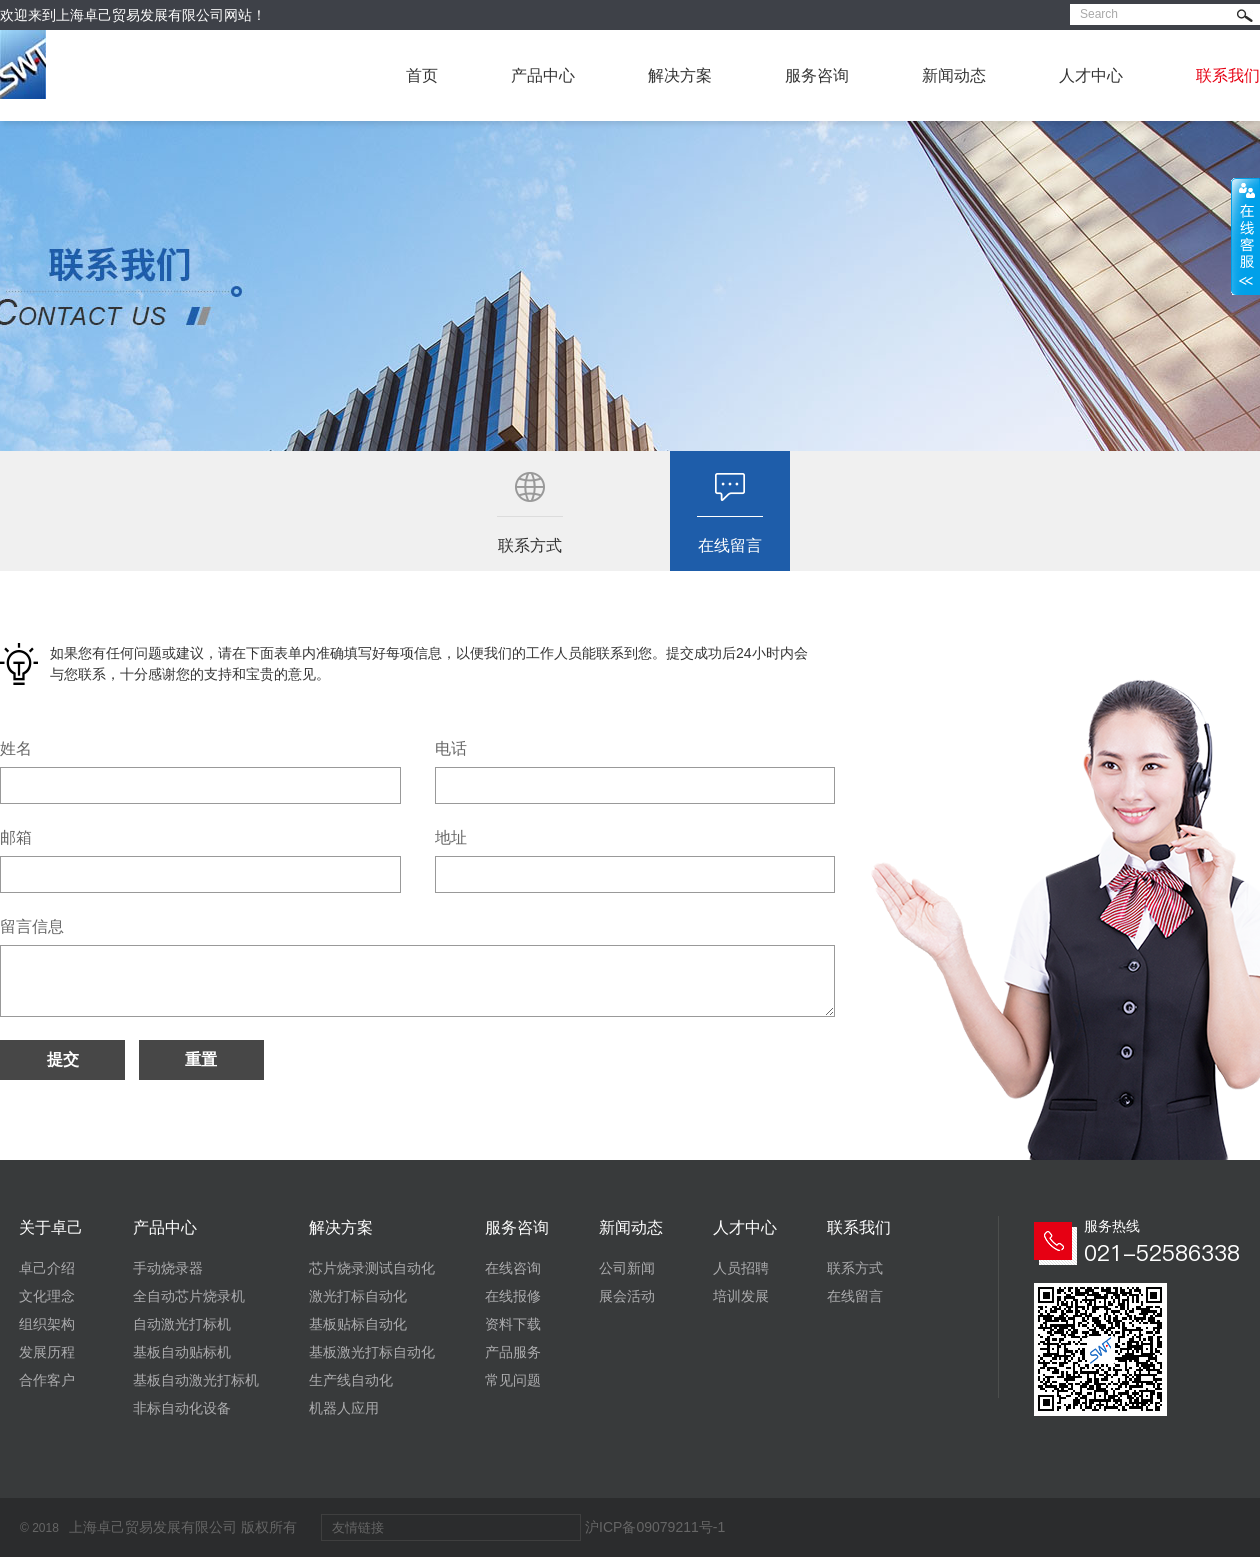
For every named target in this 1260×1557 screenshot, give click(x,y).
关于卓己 (51, 1227)
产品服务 (513, 1352)
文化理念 (47, 1296)
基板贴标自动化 (358, 1324)
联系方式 (855, 1268)
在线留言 (855, 1296)
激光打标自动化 (358, 1296)
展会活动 (627, 1296)
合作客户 (47, 1380)
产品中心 (543, 75)
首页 (422, 75)
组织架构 (47, 1324)
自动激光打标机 (182, 1324)
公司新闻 (627, 1268)
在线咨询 (513, 1268)
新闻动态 (954, 75)
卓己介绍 (47, 1268)
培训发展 (741, 1296)
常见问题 (513, 1380)
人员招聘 (741, 1268)
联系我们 (1228, 75)
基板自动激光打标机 (196, 1380)
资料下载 (513, 1324)
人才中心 (1091, 75)
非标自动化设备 (182, 1408)
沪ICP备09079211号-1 (655, 1527)
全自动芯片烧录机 (189, 1296)
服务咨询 (817, 75)
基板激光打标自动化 (372, 1352)
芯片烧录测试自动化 (372, 1268)
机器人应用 (344, 1408)
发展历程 (47, 1352)
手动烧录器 (168, 1268)
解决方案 (680, 75)
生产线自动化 (351, 1380)
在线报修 (513, 1296)
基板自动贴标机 (182, 1352)
